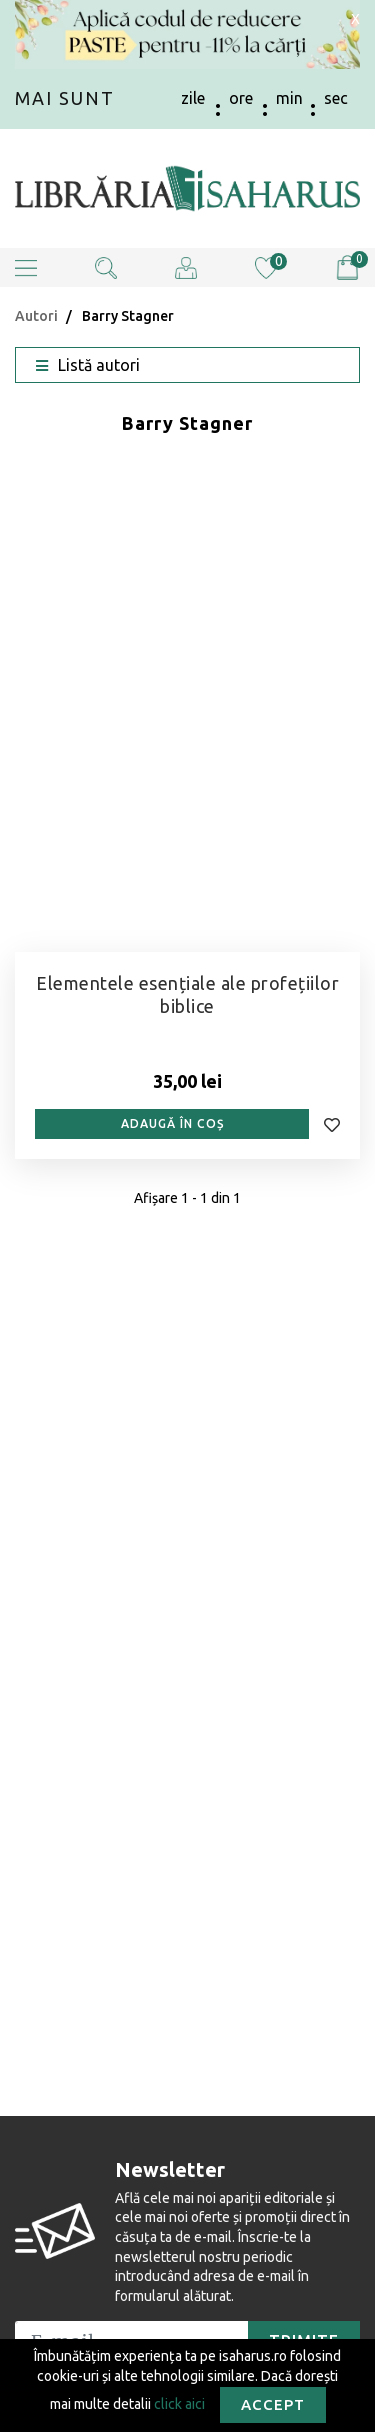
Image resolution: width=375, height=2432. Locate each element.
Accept (273, 2404)
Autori (36, 316)
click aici (179, 2403)
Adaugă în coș (172, 1123)
